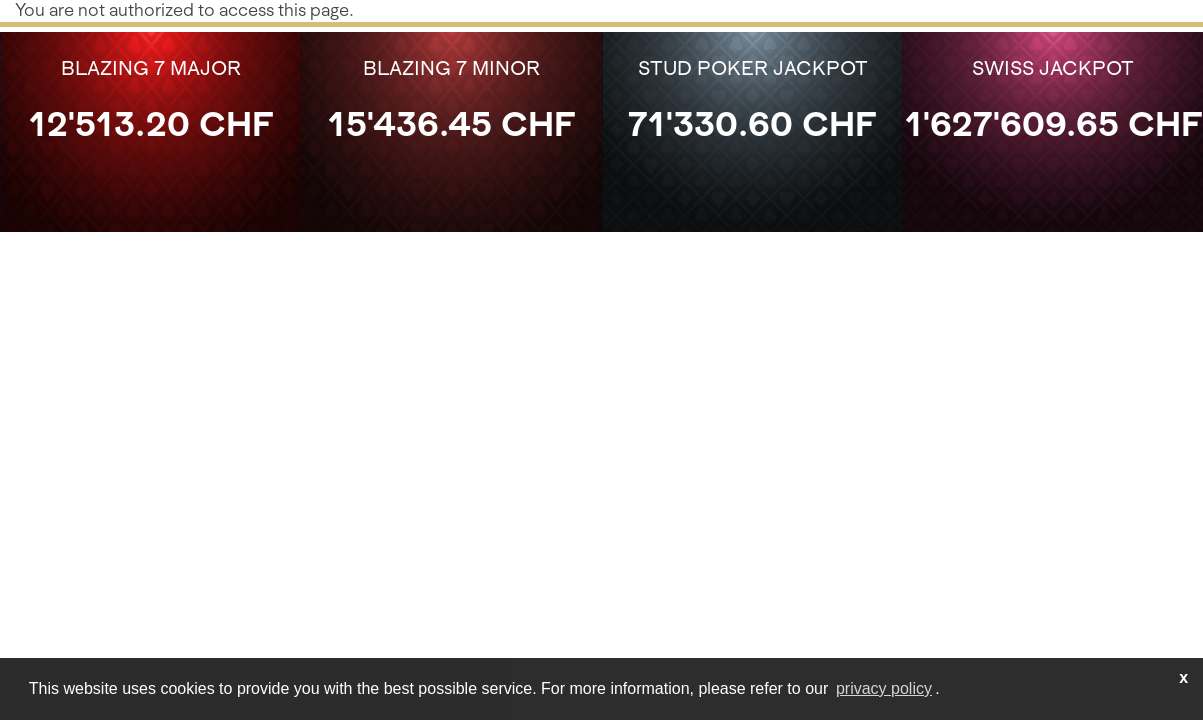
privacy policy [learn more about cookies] (884, 688)
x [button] (1183, 677)
